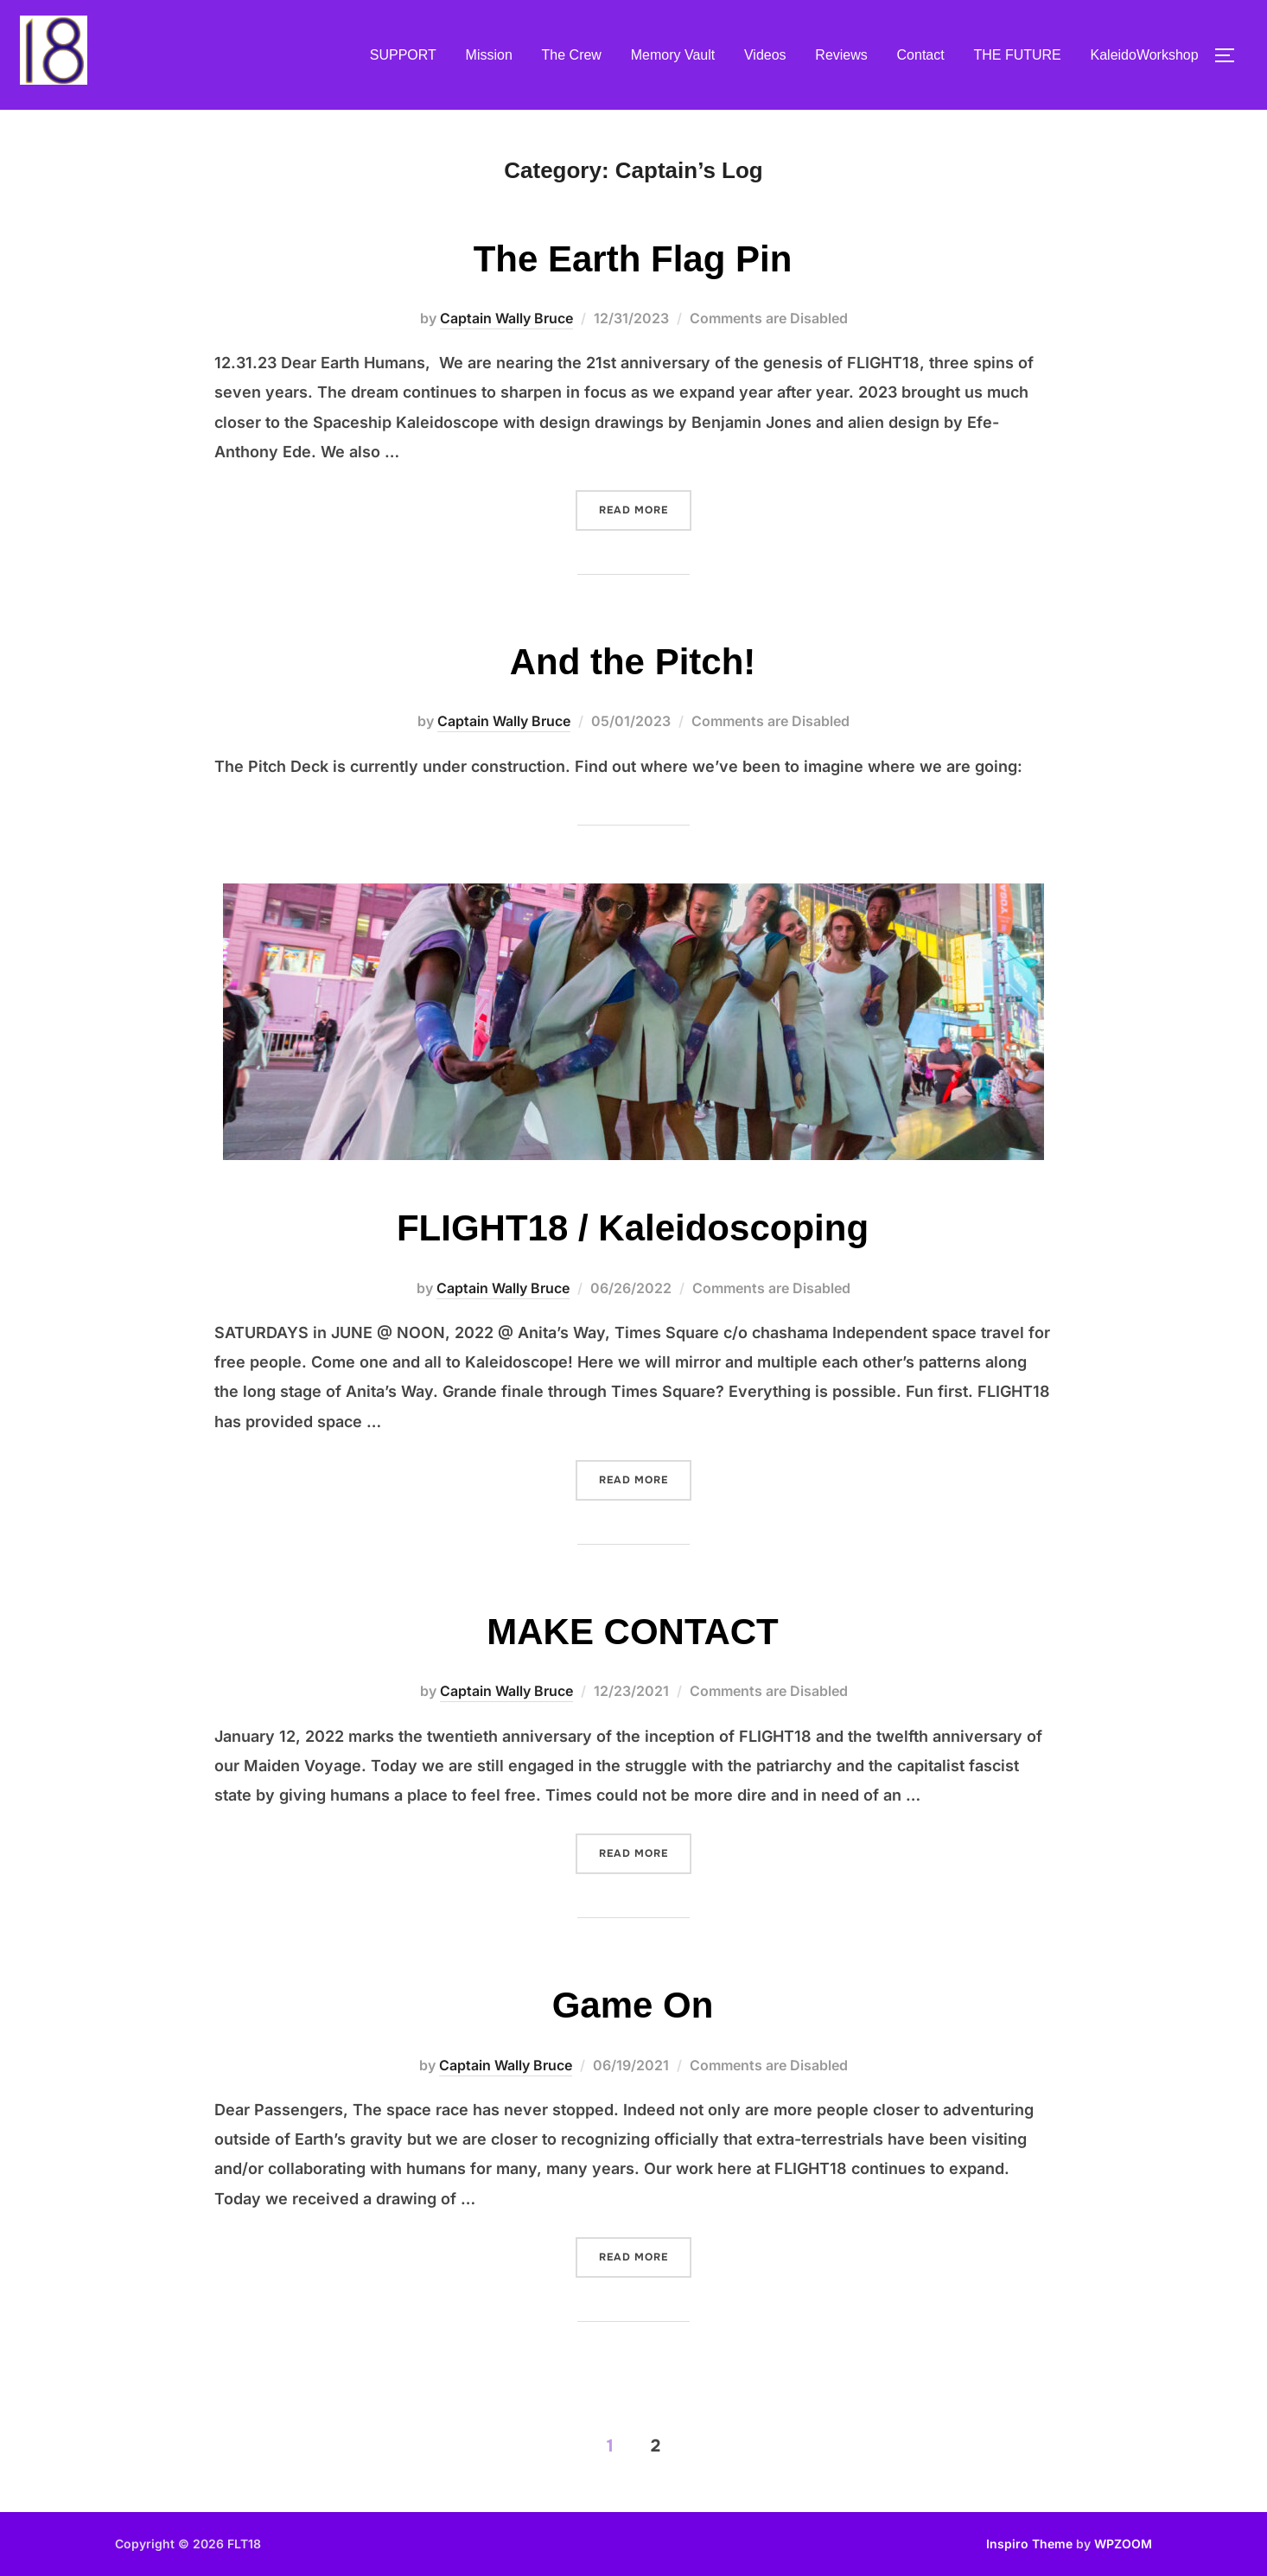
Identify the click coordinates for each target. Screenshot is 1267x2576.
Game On (633, 2005)
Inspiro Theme (1029, 2543)
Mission (489, 55)
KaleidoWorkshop (1145, 55)
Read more (645, 508)
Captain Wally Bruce (506, 318)
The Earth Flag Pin (633, 259)
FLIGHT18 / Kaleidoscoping (633, 1228)
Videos (765, 55)
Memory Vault (673, 55)
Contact (921, 55)
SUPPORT (403, 55)
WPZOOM (1123, 2543)
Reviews (841, 55)
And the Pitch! (633, 661)
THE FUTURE (1016, 55)
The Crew (572, 55)
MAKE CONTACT (633, 1631)
